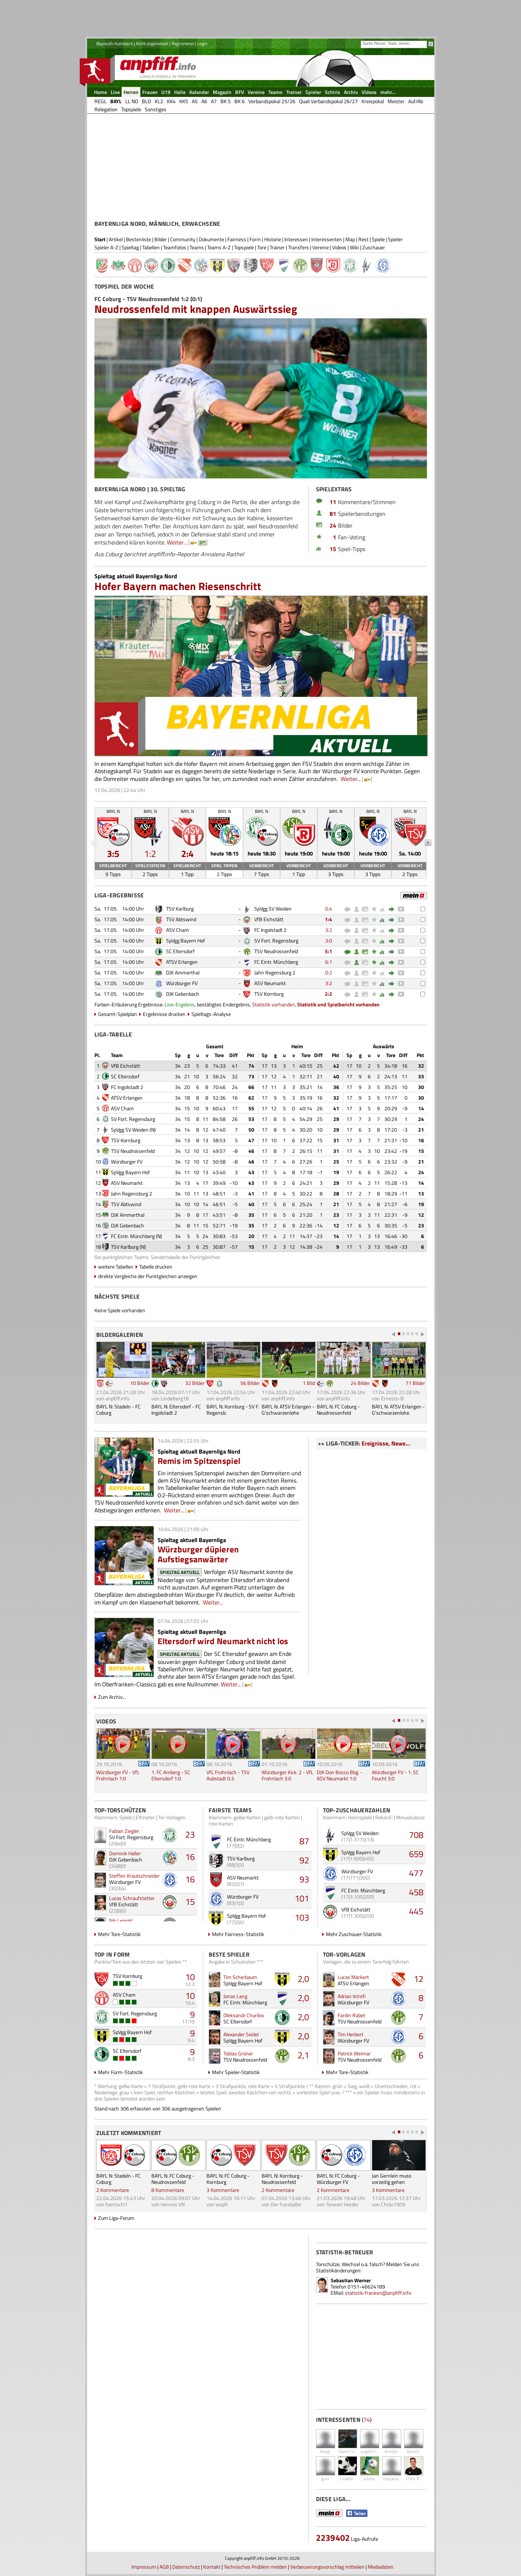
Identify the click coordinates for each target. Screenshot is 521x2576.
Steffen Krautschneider (134, 1875)
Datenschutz (186, 2566)
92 (304, 1860)
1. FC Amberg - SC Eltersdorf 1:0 (170, 1775)
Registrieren (183, 43)
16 (190, 1856)
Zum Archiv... (112, 1697)
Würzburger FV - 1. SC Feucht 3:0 (395, 1775)
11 (333, 502)
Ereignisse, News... (386, 1443)
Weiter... (177, 542)
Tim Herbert (350, 2034)
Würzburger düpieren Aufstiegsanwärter (198, 1554)
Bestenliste (138, 239)
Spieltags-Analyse (211, 1014)
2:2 (328, 994)
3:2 (328, 930)
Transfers (298, 247)
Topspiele (244, 247)
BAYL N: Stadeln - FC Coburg (118, 1410)
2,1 (303, 2055)
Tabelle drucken (155, 1266)
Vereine (320, 247)
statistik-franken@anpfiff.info (378, 2293)
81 (333, 513)
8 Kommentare (167, 2190)
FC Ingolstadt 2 (270, 930)
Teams (197, 247)
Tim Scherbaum (240, 1977)
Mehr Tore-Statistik (119, 1934)
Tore (261, 247)
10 (190, 1976)
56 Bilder (250, 1383)
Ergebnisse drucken (164, 1014)
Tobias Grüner (238, 2053)
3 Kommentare (222, 2190)
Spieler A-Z (106, 247)
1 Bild (309, 1383)
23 (190, 1834)
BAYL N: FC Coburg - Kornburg (227, 2179)
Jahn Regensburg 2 (274, 972)
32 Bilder (195, 1383)
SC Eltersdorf (180, 951)
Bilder (160, 239)
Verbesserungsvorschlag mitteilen (327, 2566)
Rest (363, 239)
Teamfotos (174, 247)
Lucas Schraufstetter (132, 1898)
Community (182, 239)
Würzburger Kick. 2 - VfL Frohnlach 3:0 (287, 1775)
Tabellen (151, 247)
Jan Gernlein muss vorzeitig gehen (392, 2179)
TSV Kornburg (269, 994)
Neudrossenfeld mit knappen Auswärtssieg (195, 309)
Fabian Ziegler (124, 1831)
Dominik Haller (125, 1853)
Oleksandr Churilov (243, 2015)
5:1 (328, 951)
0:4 (328, 908)
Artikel (116, 239)
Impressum (144, 2566)
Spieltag (130, 247)
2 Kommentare (112, 2190)
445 (416, 1911)
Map (350, 239)
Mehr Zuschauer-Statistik (354, 1934)
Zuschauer (373, 247)
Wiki (354, 247)
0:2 (328, 972)
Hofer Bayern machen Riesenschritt (178, 586)
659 (416, 1853)
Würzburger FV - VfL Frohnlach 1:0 (118, 1775)
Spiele (378, 239)
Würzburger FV (182, 983)
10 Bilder (140, 1383)
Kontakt (211, 2566)
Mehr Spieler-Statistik (236, 2072)
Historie (272, 239)
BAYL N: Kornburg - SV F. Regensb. (232, 1410)
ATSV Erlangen (182, 962)
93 (304, 1879)
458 (416, 1892)
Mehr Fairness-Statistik (238, 1934)
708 (416, 1834)
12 (418, 1978)
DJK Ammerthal (183, 972)
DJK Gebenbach (182, 994)
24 (333, 525)
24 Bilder (360, 1383)
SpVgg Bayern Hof (185, 940)
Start (99, 239)
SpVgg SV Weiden (273, 908)
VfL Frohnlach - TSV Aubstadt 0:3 (227, 1775)
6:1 (328, 962)
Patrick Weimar (354, 2053)
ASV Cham (177, 930)
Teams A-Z (219, 247)
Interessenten (326, 239)
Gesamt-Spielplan (117, 1014)
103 (302, 1917)
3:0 (328, 940)
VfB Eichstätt (268, 919)
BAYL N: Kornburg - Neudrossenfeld (282, 2179)
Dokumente (211, 239)
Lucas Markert (353, 1977)
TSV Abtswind (181, 919)
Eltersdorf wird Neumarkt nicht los (223, 1641)
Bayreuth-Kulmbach (114, 43)
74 (366, 2419)
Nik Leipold (120, 1920)
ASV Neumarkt (270, 983)
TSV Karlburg (180, 908)
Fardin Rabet (351, 2015)
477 (416, 1872)
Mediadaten (381, 2566)
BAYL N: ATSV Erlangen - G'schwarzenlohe (288, 1410)
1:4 (328, 919)
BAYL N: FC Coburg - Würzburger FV (338, 2179)
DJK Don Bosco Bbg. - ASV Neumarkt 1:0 (340, 1775)
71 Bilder (415, 1383)
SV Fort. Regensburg (276, 940)
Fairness (236, 239)
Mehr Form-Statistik (120, 2072)
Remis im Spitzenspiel (199, 1460)
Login (202, 43)
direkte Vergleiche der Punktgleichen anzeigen (147, 1276)
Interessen (296, 239)
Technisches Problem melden (255, 2566)
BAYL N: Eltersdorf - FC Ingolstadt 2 (176, 1410)
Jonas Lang (235, 1996)
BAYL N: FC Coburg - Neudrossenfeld (338, 1410)
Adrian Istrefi (352, 1996)
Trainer (277, 247)
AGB (164, 2566)
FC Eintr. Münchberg (276, 962)
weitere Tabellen (115, 1266)
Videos (339, 247)
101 (302, 1898)
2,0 (303, 1978)
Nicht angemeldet (152, 43)
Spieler (395, 239)
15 (333, 548)
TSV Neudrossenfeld (276, 951)
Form (255, 239)
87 (304, 1841)
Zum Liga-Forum (116, 2218)
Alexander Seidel (241, 2034)
